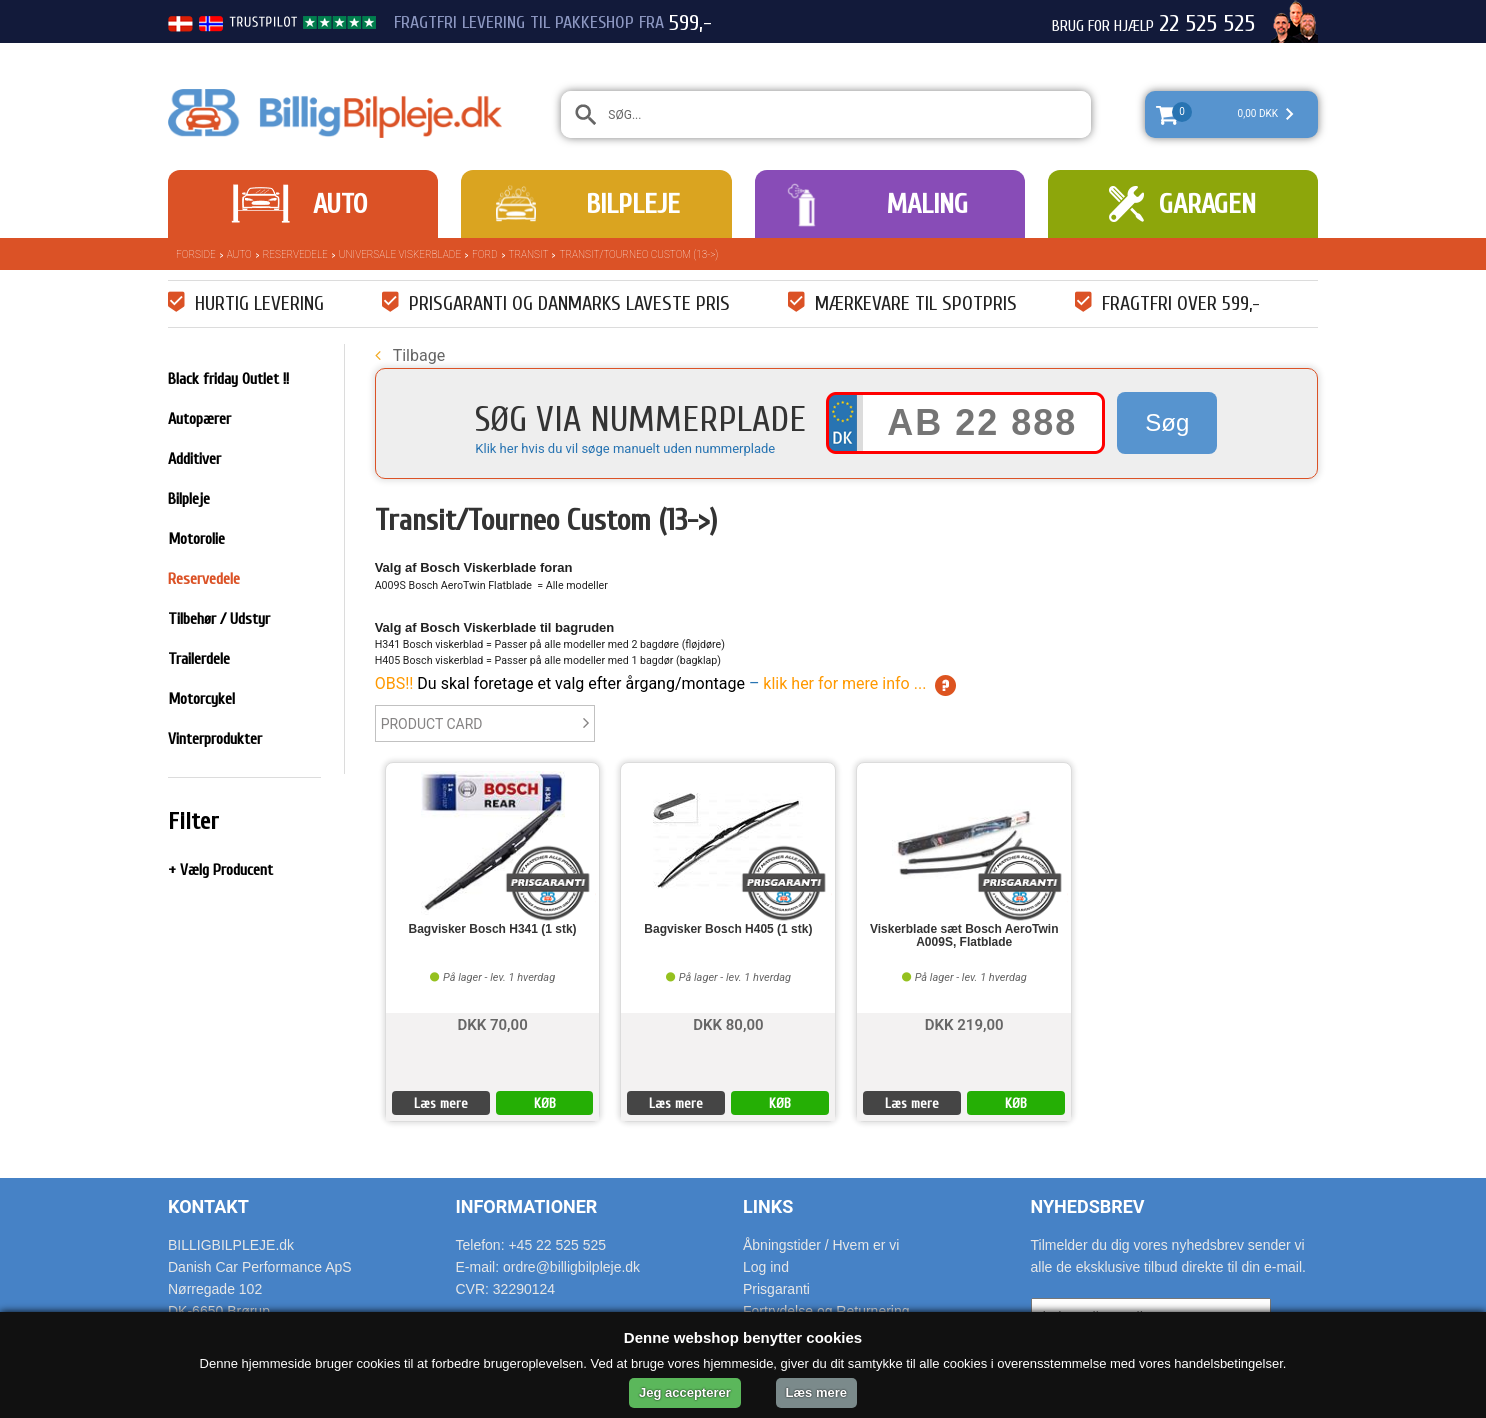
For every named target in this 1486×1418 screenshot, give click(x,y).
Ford (484, 254)
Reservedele (295, 254)
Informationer (527, 1206)
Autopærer (199, 419)
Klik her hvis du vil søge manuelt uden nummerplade (625, 448)
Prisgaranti (776, 1289)
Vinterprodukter (215, 739)
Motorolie (196, 539)
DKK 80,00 (728, 1023)
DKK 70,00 (492, 1023)
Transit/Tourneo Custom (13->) (638, 254)
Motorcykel (201, 699)
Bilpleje (633, 204)
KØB (545, 1103)
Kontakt (208, 1206)
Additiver (194, 459)
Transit (529, 254)
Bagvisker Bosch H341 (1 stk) (493, 929)
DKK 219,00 (964, 1023)
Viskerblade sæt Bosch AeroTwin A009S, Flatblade (964, 936)
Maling (927, 204)
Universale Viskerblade (400, 254)
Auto (340, 204)
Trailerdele (199, 659)
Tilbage (410, 355)
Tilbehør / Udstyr (219, 619)
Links (768, 1206)
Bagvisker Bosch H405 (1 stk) (728, 929)
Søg (1167, 422)
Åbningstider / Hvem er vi (821, 1245)
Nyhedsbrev (1088, 1206)
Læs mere (441, 1103)
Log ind (766, 1267)
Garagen (1207, 204)
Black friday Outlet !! (228, 379)
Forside (196, 254)
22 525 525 (1207, 24)
